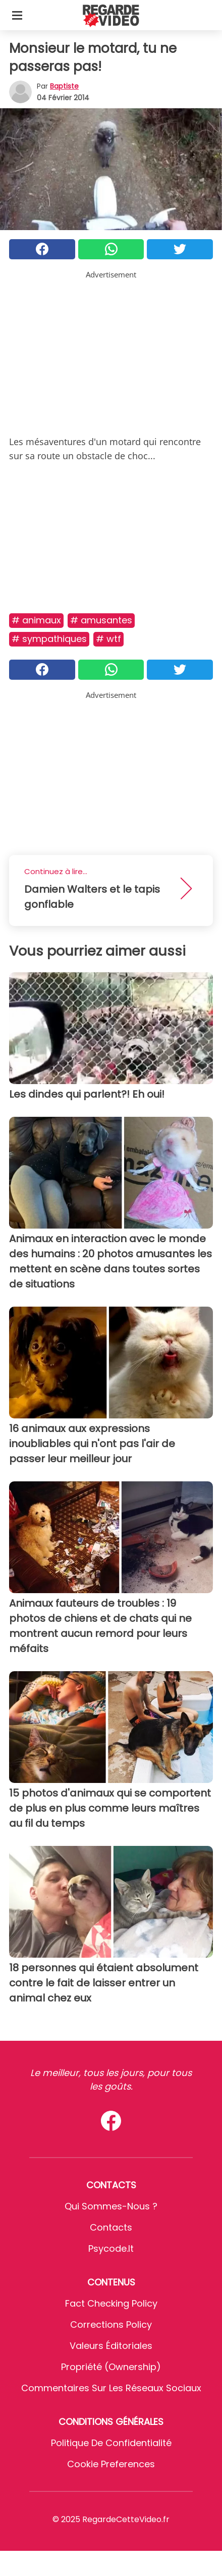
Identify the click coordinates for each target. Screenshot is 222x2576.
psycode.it (111, 2248)
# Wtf (108, 638)
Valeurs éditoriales (111, 2345)
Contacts (111, 2227)
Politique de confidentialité (111, 2443)
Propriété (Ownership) (111, 2366)
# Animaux (36, 620)
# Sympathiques (49, 638)
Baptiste (64, 86)
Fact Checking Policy (111, 2303)
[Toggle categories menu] (17, 15)
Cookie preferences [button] (111, 2464)
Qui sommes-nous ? (111, 2206)
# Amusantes (101, 620)
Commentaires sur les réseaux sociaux (111, 2388)
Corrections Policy (111, 2324)
